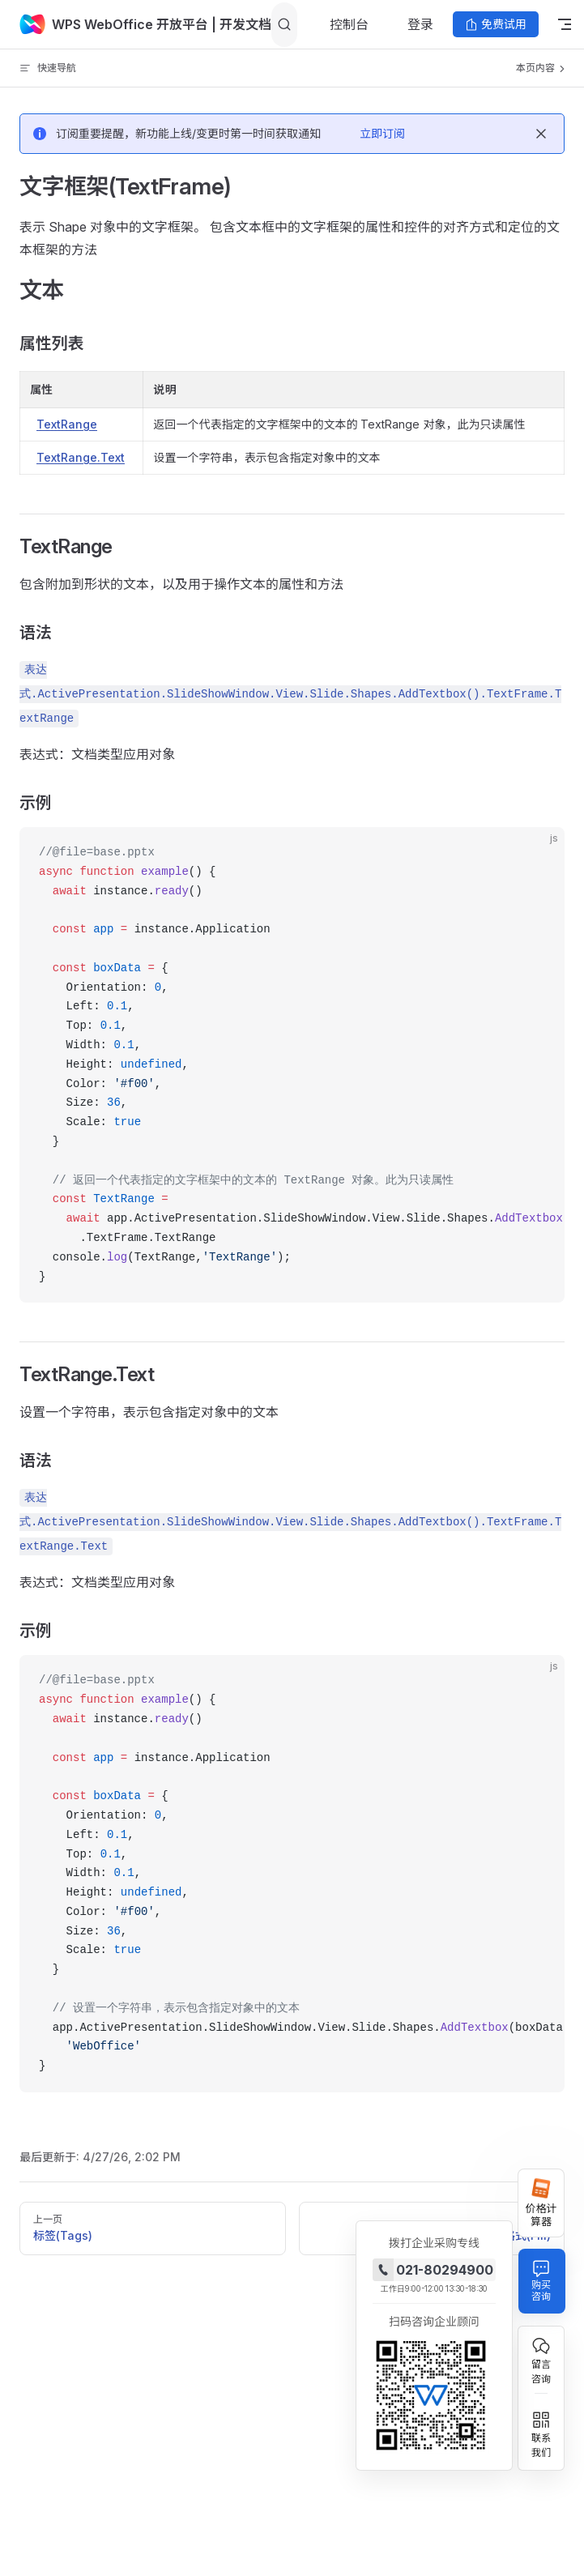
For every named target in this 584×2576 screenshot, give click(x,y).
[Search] (284, 24)
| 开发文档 (239, 24)
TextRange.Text (80, 457)
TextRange (66, 424)
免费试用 (495, 24)
